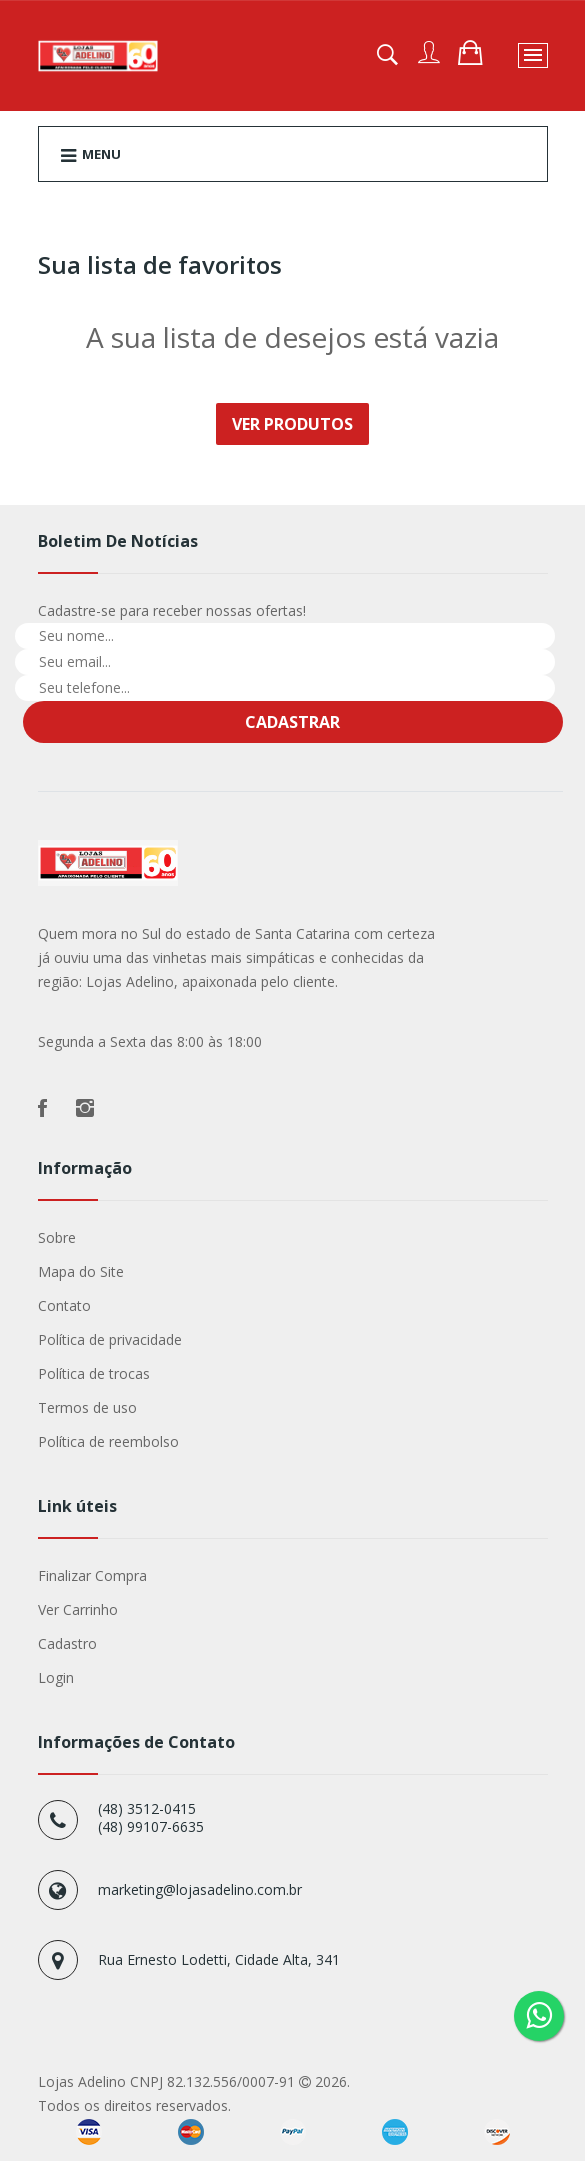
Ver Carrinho (78, 1609)
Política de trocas (94, 1373)
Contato (64, 1305)
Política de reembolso (108, 1441)
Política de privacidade (110, 1339)
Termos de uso (87, 1407)
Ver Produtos (292, 424)
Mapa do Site (81, 1271)
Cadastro (67, 1643)
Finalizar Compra (92, 1575)
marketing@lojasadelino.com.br (200, 1889)
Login (56, 1677)
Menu (91, 155)
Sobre (57, 1237)
